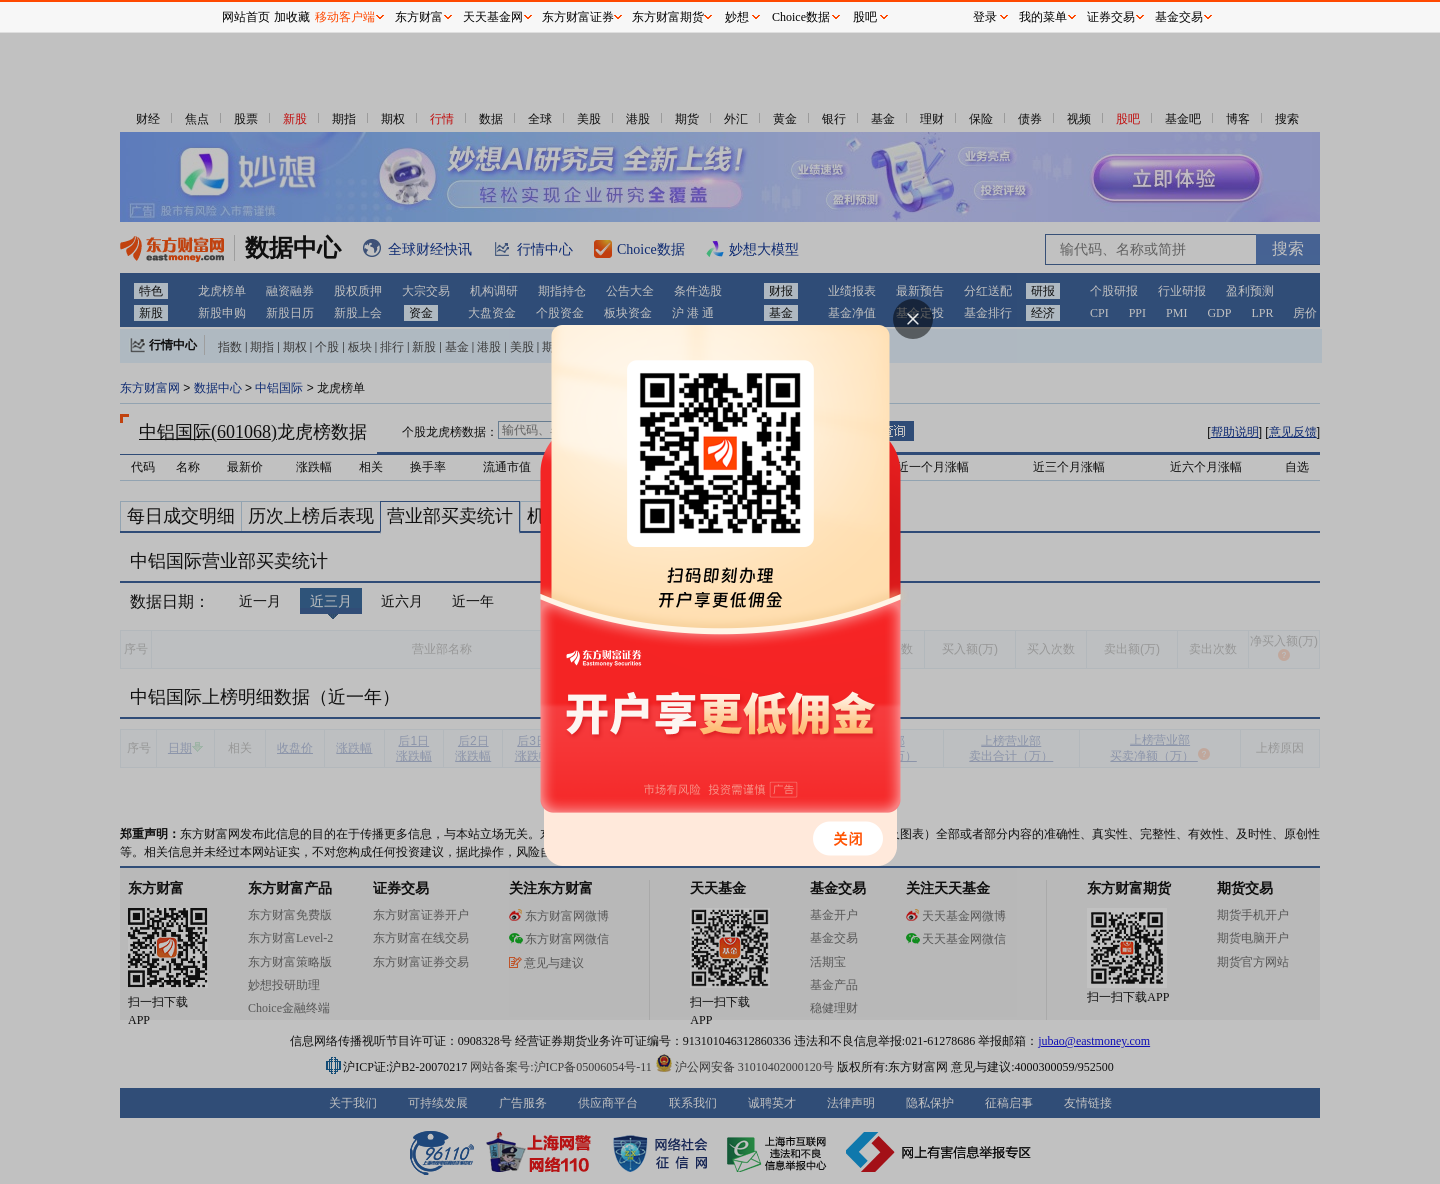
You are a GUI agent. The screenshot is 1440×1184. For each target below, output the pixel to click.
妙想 (737, 17)
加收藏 (292, 17)
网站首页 (246, 17)
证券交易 (1111, 17)
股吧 (865, 17)
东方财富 (419, 17)
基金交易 (1179, 17)
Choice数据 (801, 17)
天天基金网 (493, 17)
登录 (985, 17)
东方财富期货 (668, 17)
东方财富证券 (578, 17)
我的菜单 (1043, 17)
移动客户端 (345, 17)
